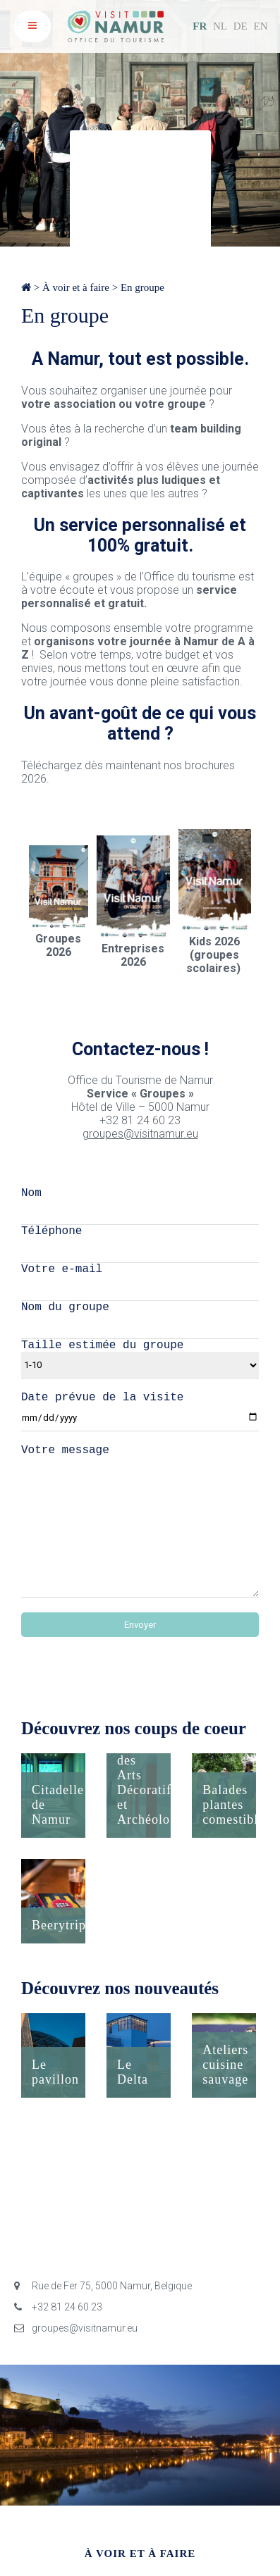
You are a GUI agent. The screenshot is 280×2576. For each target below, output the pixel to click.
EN (261, 26)
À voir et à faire (75, 287)
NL (220, 26)
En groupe (142, 287)
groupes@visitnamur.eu (140, 1133)
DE (240, 26)
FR (200, 26)
